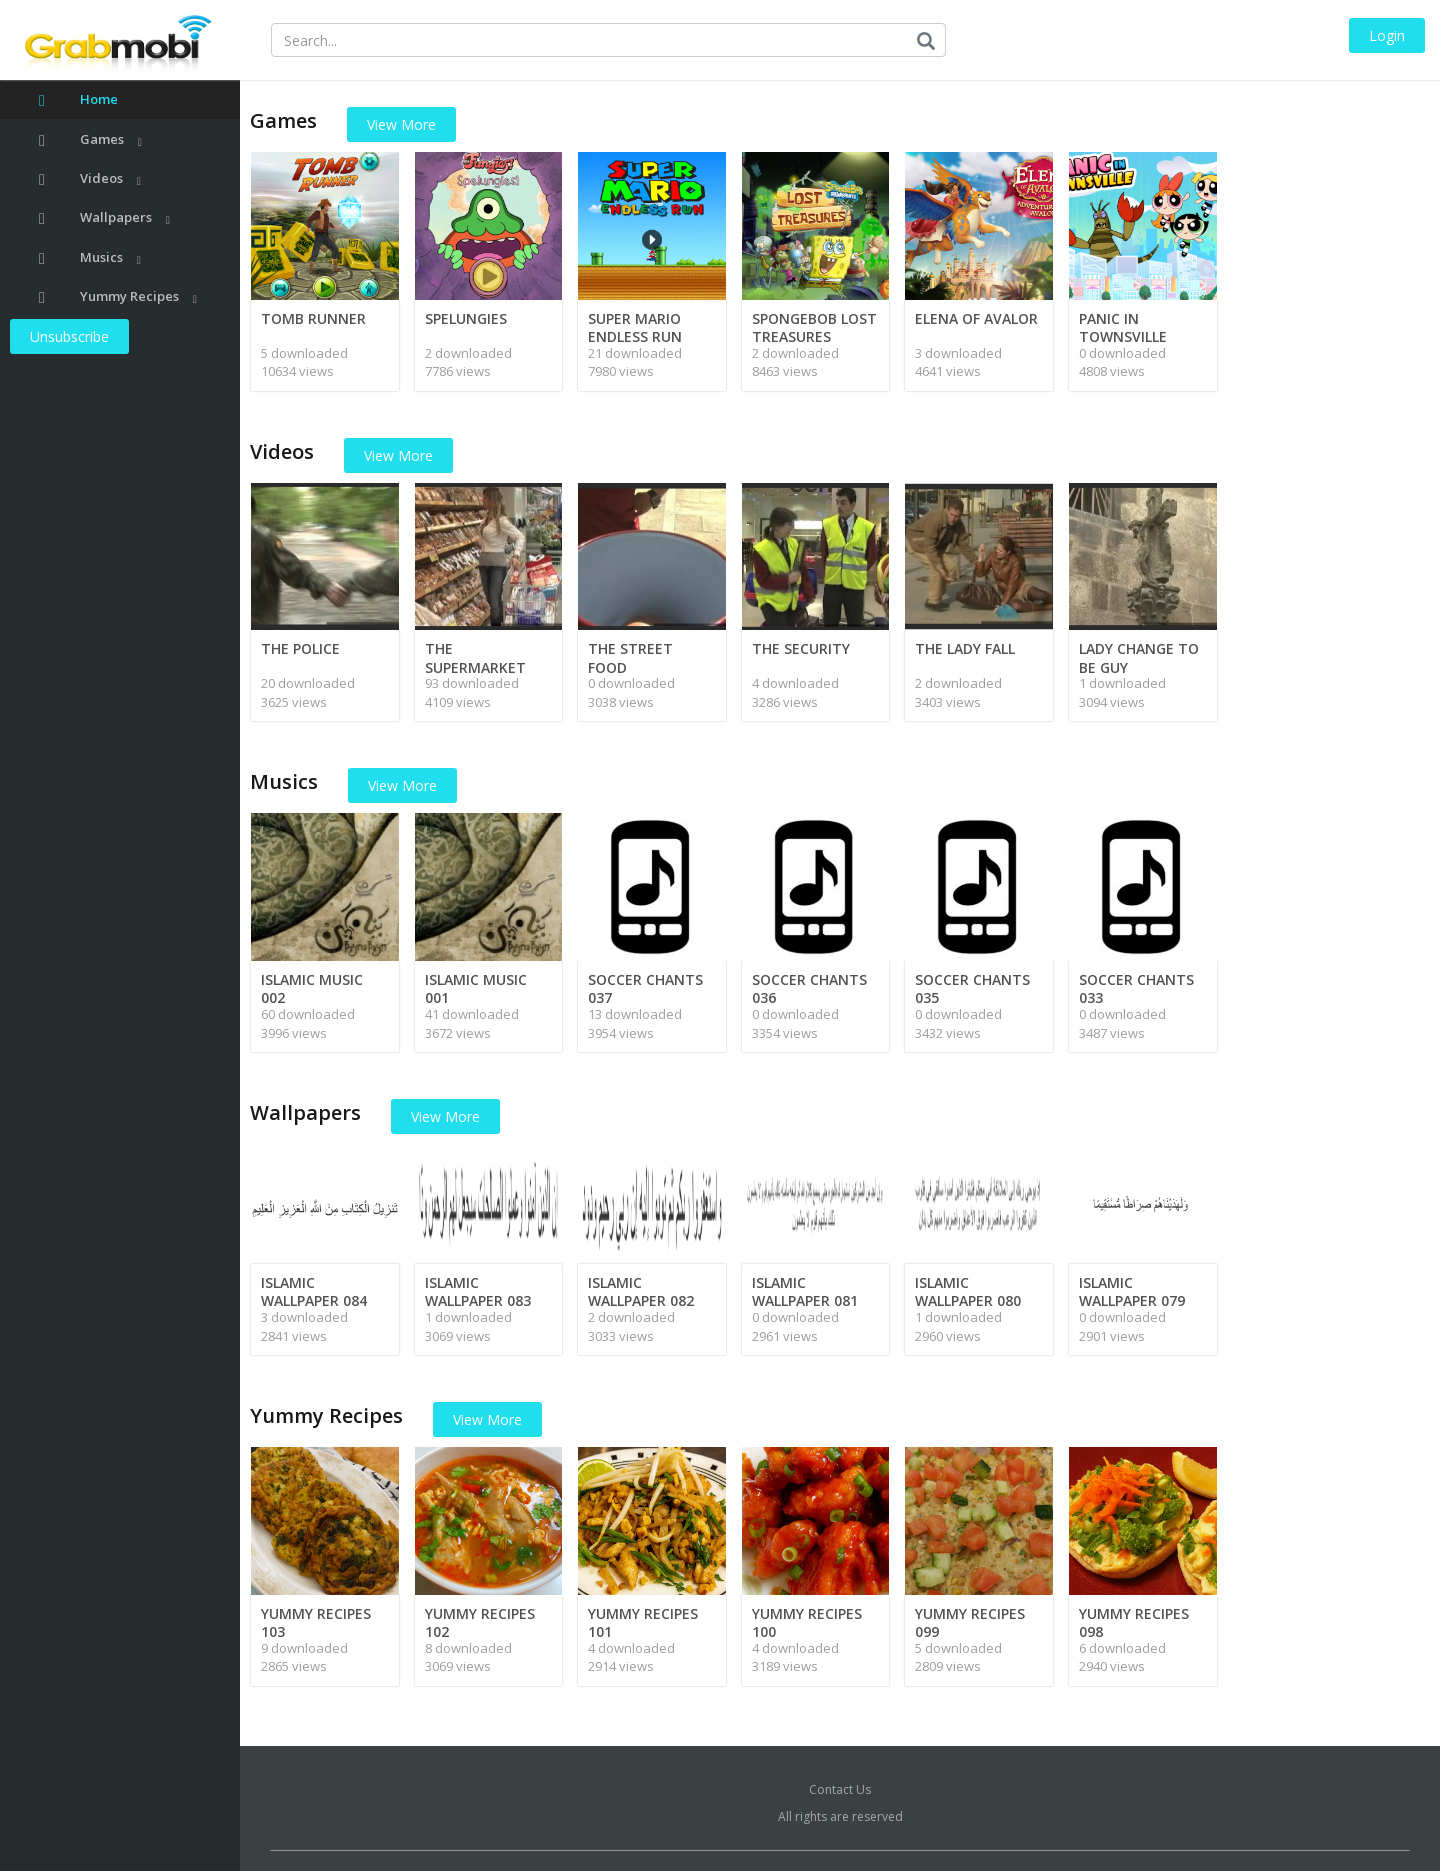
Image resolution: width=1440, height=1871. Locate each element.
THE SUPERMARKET (475, 657)
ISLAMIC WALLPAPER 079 (1132, 1291)
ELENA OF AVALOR (976, 318)
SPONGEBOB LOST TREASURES (814, 327)
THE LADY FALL (965, 648)
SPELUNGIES (466, 318)
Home (78, 99)
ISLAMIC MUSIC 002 (312, 988)
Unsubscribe (69, 336)
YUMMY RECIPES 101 (643, 1622)
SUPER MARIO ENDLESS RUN (635, 327)
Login (1387, 35)
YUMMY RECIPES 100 (807, 1622)
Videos (90, 178)
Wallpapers (104, 217)
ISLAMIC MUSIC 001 (476, 988)
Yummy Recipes (118, 296)
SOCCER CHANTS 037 (645, 988)
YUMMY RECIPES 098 (1134, 1622)
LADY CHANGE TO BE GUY (1139, 657)
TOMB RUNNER (313, 318)
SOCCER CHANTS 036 (809, 988)
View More (401, 124)
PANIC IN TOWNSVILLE (1123, 327)
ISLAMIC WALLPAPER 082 (641, 1291)
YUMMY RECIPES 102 (480, 1622)
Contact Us (840, 1789)
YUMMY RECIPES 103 (316, 1622)
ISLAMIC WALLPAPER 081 (805, 1291)
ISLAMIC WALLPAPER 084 (314, 1291)
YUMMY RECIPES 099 (970, 1622)
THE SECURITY (801, 648)
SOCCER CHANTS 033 (1136, 988)
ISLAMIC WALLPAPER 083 (478, 1291)
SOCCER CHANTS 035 (972, 988)
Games (90, 139)
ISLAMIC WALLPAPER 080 (968, 1291)
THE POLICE (300, 648)
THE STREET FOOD (630, 657)
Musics (90, 257)
